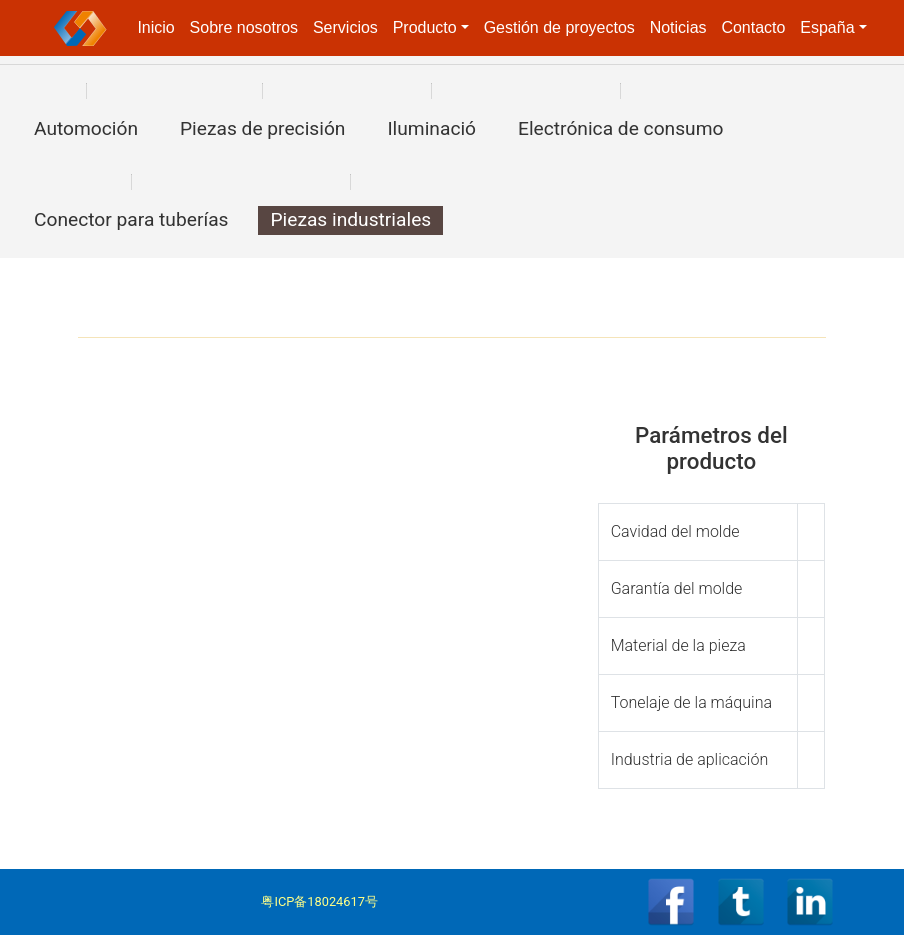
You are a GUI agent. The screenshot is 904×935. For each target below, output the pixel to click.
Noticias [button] (678, 27)
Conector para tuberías (131, 219)
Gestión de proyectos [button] (559, 27)
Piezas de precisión (262, 128)
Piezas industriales (350, 219)
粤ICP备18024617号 (319, 901)
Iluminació (431, 128)
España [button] (827, 27)
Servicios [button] (345, 27)
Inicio (155, 27)
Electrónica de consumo (620, 128)
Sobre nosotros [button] (244, 27)
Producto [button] (425, 27)
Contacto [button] (753, 27)
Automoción (86, 128)
